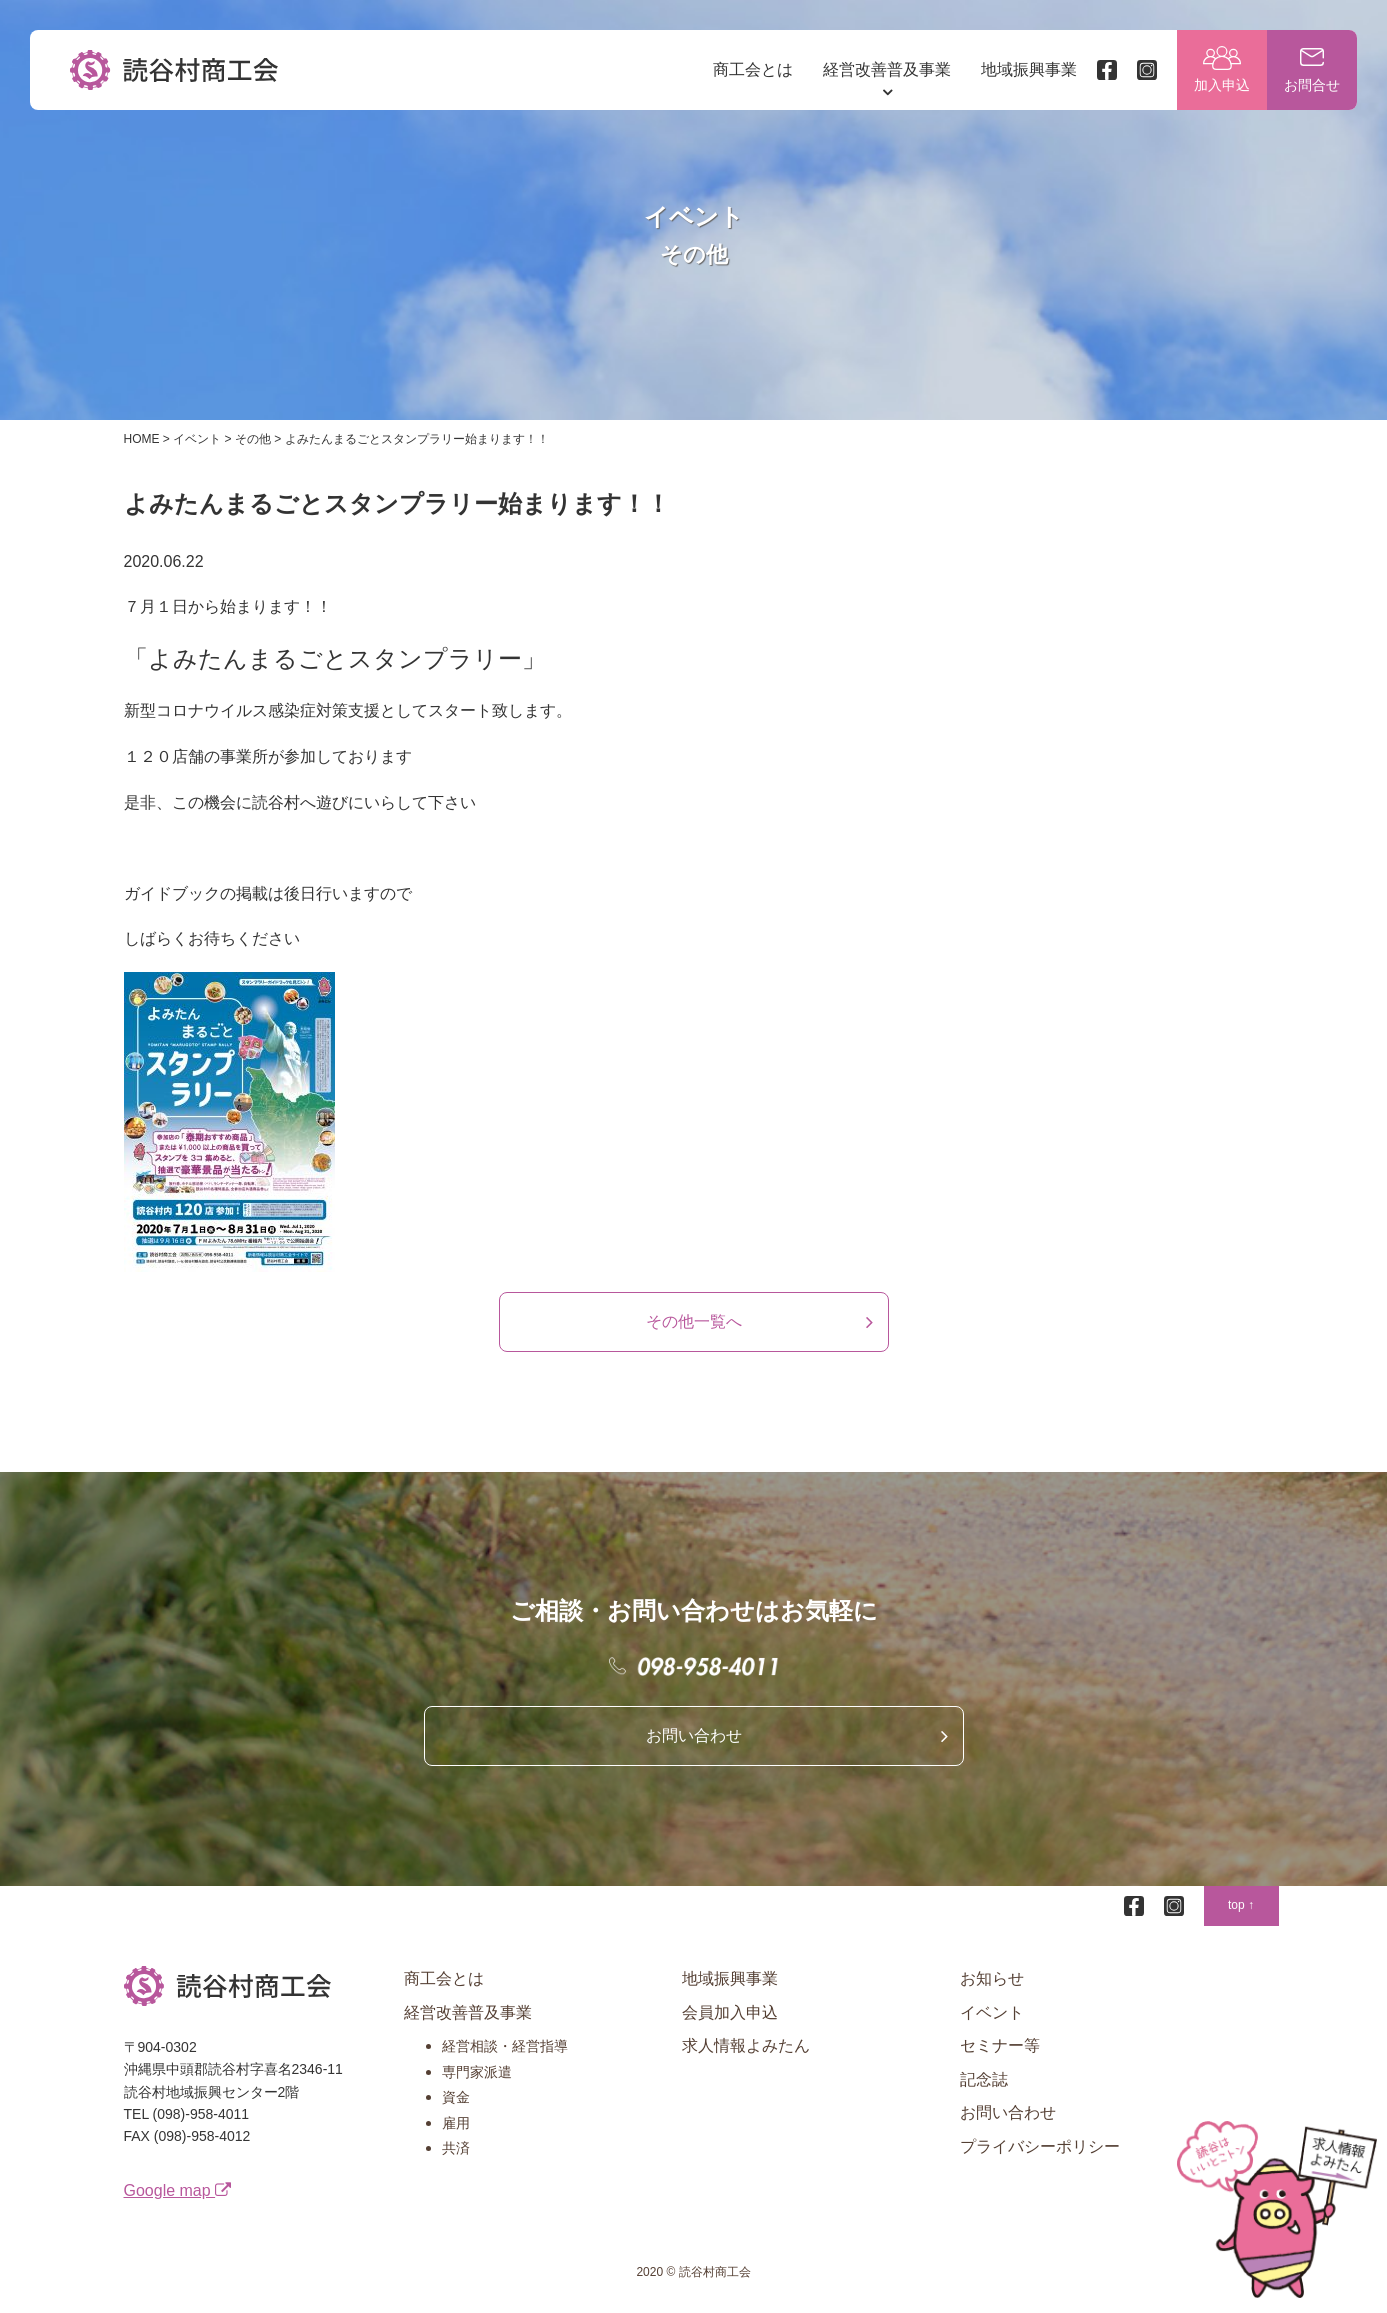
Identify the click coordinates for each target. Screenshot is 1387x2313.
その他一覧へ (694, 1321)
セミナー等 (1000, 2045)
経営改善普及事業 (887, 69)
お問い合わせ (694, 1735)
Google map (178, 2190)
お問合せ (1312, 85)
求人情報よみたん (746, 2045)
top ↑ (1241, 1905)
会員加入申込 (730, 2012)
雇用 (456, 2123)
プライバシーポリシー (1040, 2146)
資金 (456, 2097)
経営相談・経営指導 (505, 2046)
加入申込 (1222, 85)
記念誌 (984, 2079)
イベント (992, 2012)
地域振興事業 (1029, 69)
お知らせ (992, 1978)
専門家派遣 (477, 2072)
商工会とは (753, 69)
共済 (456, 2148)
